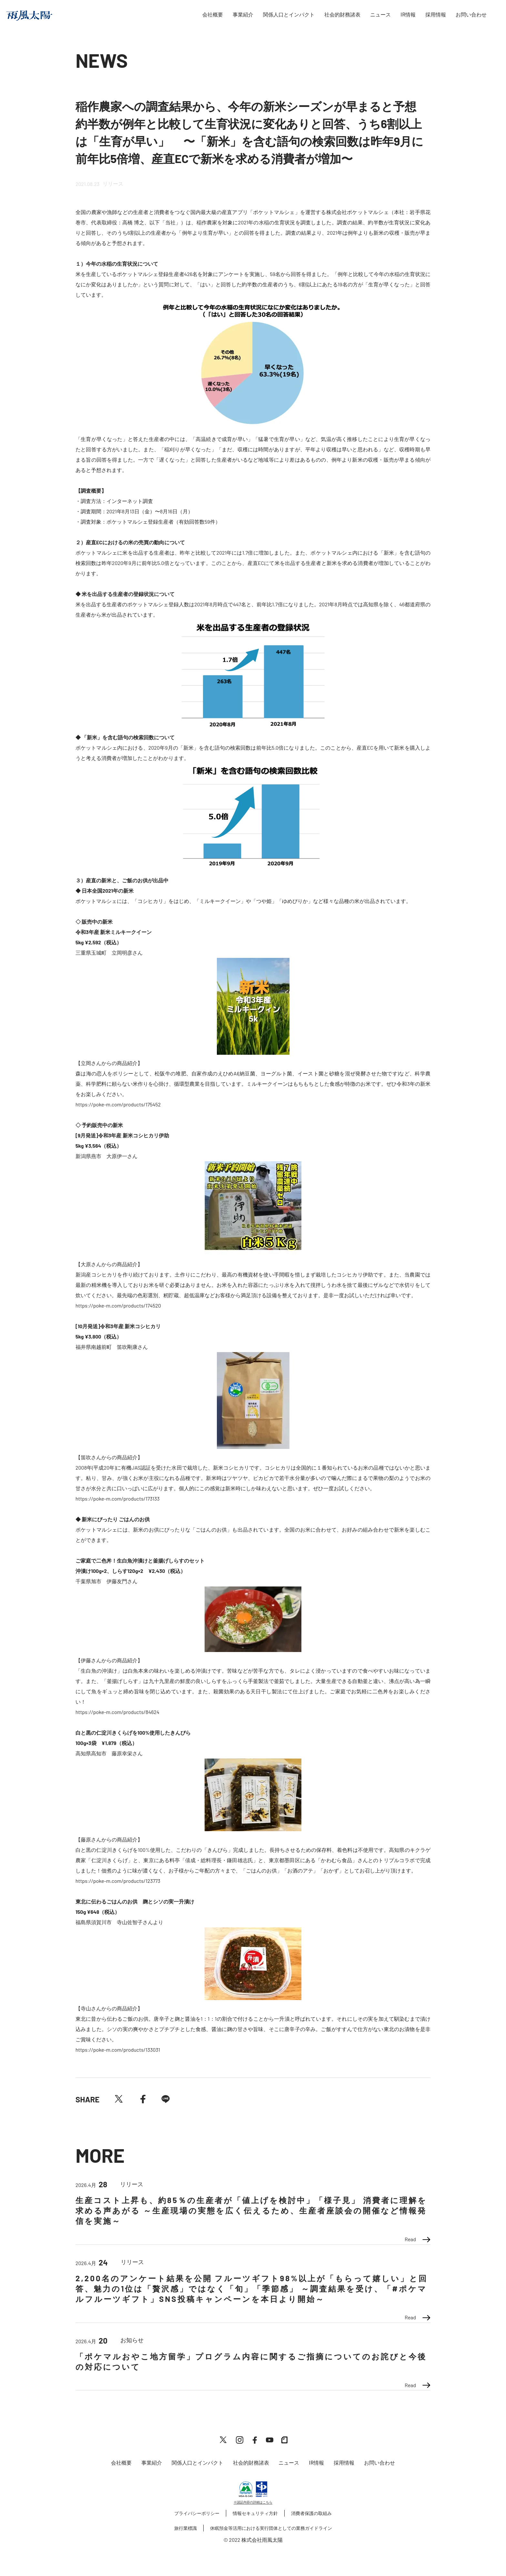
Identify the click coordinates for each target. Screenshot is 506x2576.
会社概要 (212, 15)
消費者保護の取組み (311, 2513)
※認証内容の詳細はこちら (253, 2502)
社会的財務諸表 (342, 15)
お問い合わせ (471, 15)
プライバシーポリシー (196, 2513)
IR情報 (408, 15)
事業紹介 (243, 15)
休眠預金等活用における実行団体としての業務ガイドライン (271, 2528)
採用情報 (435, 15)
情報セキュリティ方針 (255, 2513)
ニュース (380, 15)
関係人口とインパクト (289, 15)
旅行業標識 (185, 2528)
